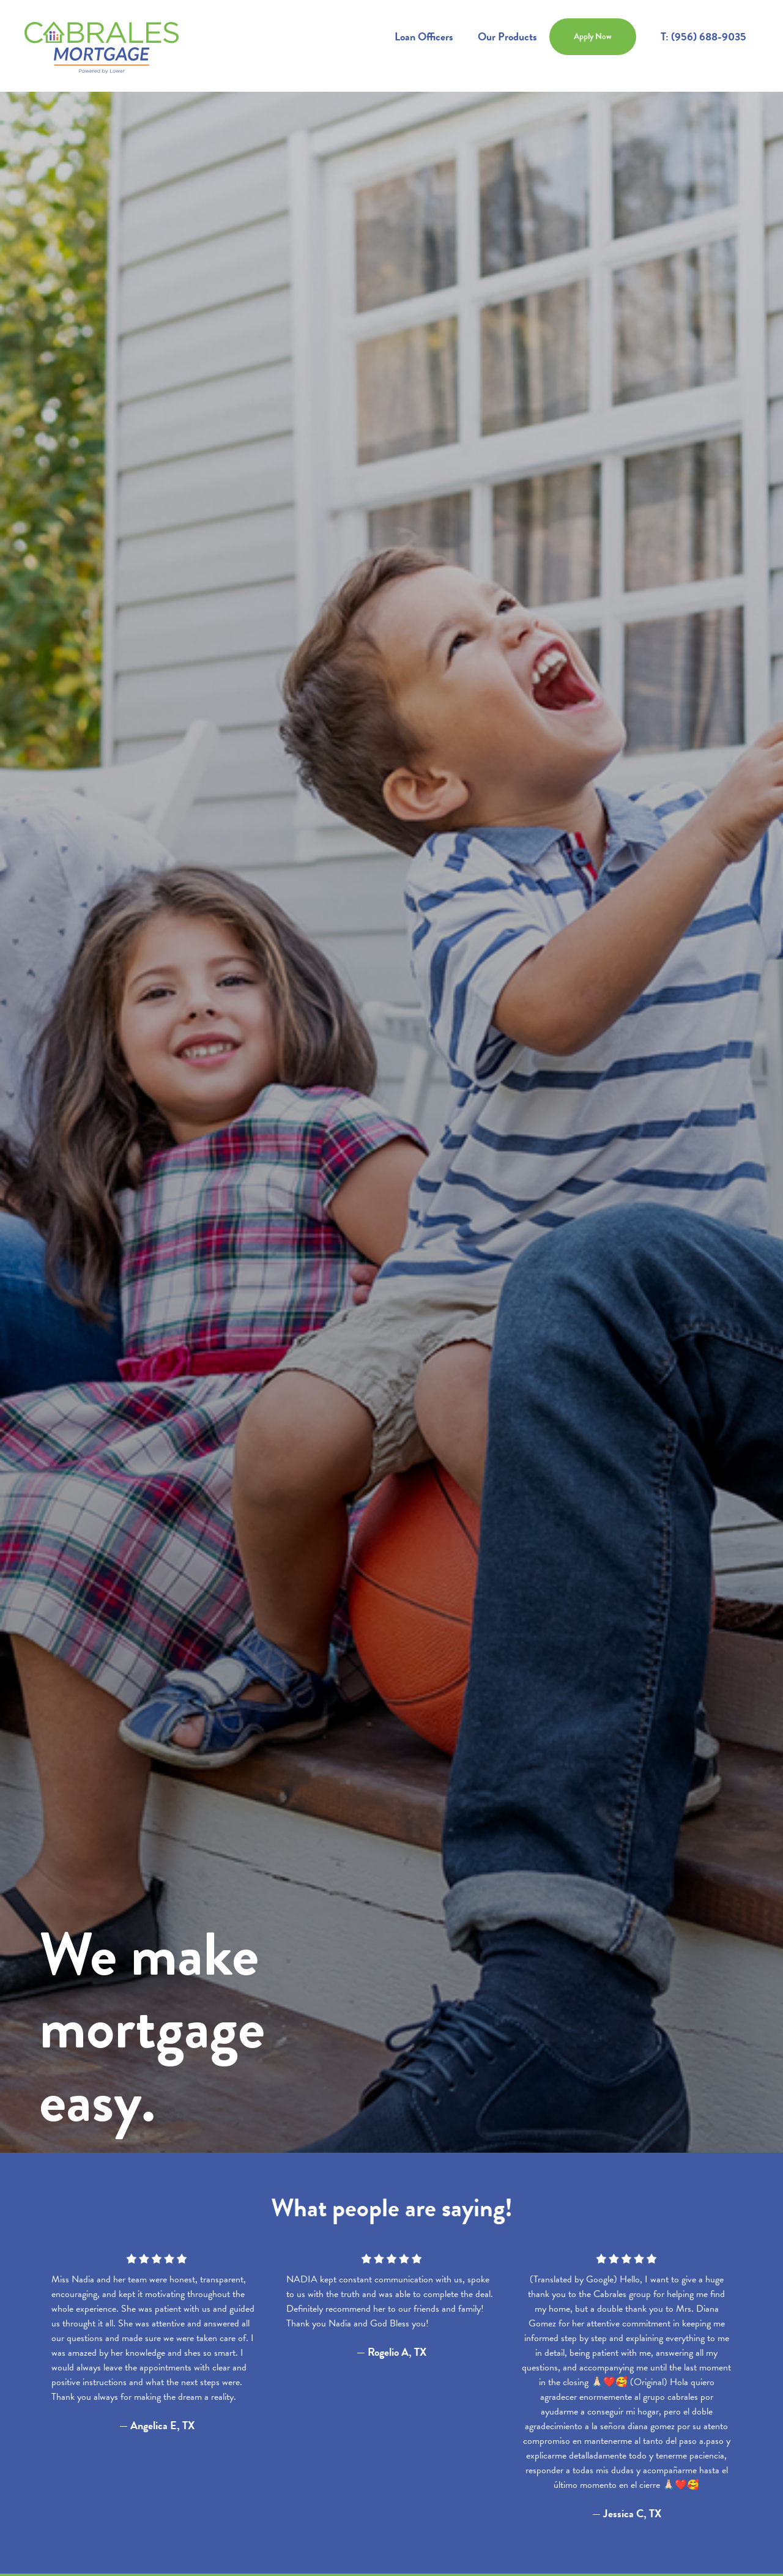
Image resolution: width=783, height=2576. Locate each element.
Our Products (507, 36)
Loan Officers (424, 36)
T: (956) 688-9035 (703, 36)
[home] (101, 45)
